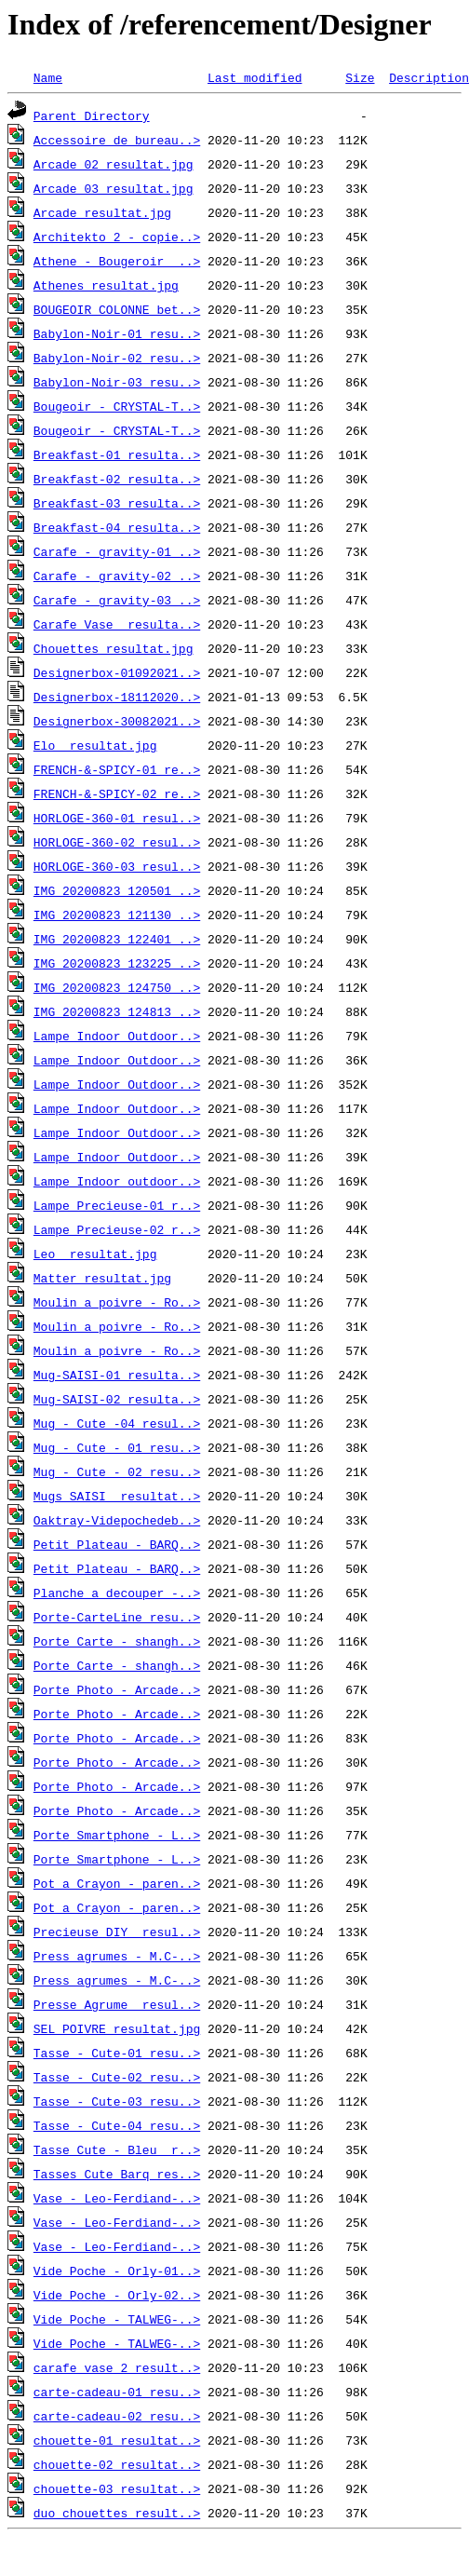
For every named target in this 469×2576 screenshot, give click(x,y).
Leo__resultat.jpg (95, 1253)
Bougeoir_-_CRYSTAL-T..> (117, 406)
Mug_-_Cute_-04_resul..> (117, 1423)
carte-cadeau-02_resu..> (117, 2415)
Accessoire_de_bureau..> (117, 139)
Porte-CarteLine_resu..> (117, 1616)
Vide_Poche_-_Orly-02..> (117, 2294)
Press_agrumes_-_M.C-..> (117, 1955)
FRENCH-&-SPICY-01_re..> (117, 769)
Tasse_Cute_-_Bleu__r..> (117, 2149)
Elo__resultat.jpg (95, 745)
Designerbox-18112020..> (117, 696)
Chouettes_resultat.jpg (114, 648)
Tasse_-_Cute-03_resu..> (117, 2101)
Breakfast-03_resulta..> (117, 503)
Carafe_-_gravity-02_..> (117, 575)
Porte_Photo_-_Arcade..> (117, 1689)
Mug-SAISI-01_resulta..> (117, 1374)
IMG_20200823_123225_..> (117, 963)
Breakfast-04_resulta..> (117, 527)
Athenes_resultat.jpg (106, 285)
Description (429, 77)
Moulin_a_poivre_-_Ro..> (117, 1302)
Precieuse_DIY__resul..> (117, 1931)
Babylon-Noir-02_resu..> (117, 357)
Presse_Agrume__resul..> (117, 2004)
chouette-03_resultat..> (117, 2488)
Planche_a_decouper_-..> (117, 1592)
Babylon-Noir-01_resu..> (117, 333)
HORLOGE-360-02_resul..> (117, 842)
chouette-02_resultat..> (117, 2464)
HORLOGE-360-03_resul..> (117, 866)
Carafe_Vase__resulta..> (117, 624)
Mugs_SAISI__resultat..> (117, 1495)
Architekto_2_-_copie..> (117, 236)
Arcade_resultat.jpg (102, 212)
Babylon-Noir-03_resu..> (117, 381)
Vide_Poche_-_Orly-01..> (117, 2270)
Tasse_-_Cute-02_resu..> (117, 2076)
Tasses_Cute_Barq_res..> (117, 2173)
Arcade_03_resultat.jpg (114, 188)
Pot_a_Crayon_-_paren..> (117, 1883)
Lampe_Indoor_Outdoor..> (117, 1035)
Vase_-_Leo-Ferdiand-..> (117, 2198)
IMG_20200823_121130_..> (117, 914)
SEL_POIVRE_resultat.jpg (117, 2028)
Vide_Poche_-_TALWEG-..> (117, 2319)
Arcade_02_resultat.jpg (114, 164)
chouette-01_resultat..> (117, 2440)
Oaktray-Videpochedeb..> (117, 1520)
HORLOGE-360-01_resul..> (117, 817)
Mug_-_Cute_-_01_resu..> (117, 1447)
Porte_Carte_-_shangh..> (117, 1641)
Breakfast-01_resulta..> (117, 454)
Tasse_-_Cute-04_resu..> (117, 2125)
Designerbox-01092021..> (117, 672)
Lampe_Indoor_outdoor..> (117, 1181)
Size (359, 77)
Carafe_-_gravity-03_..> (117, 599)
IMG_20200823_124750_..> (117, 987)
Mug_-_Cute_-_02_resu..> (117, 1471)
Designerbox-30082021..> (117, 720)
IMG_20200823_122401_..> (117, 938)
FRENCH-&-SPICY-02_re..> (117, 793)
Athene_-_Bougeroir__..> (117, 260)
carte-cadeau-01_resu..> (117, 2391)
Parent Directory (92, 115)
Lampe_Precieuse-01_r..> (117, 1205)
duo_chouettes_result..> (117, 2512)
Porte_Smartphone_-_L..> (117, 1834)
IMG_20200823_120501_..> (117, 890)
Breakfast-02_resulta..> (117, 478)
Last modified (255, 77)
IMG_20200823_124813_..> (117, 1011)
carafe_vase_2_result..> (117, 2367)
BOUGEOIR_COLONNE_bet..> (117, 309)
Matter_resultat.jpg (102, 1277)
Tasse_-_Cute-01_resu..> (117, 2052)
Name (48, 77)
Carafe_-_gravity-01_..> (117, 551)
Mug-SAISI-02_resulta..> (117, 1398)
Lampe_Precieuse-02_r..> (117, 1229)
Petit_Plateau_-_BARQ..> (117, 1544)
